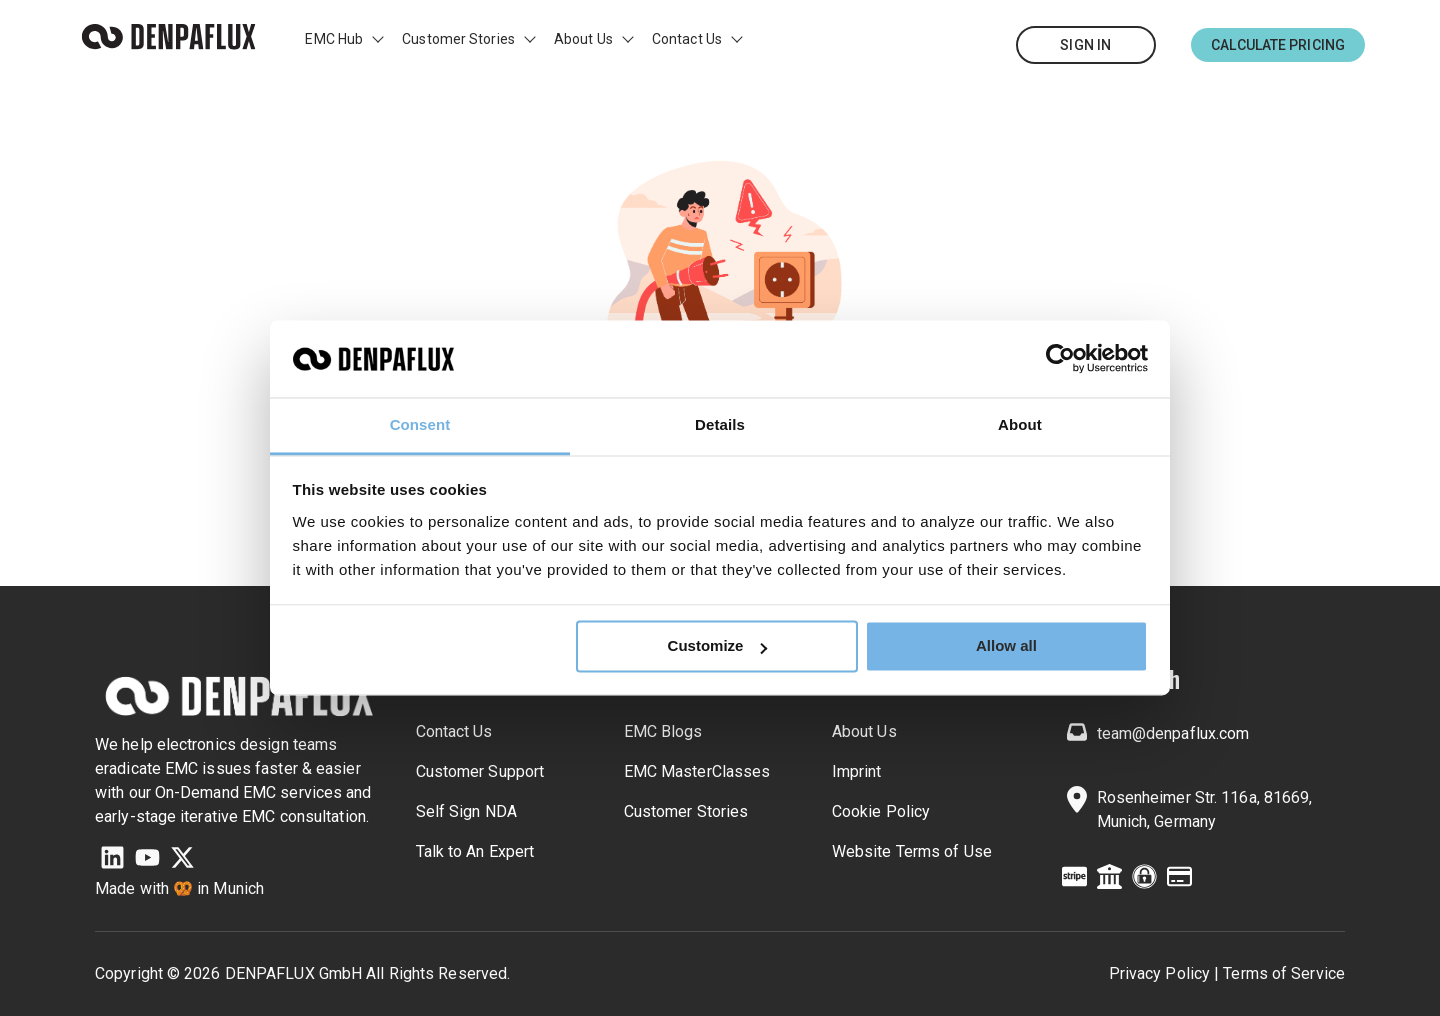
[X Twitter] (182, 861)
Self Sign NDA (466, 811)
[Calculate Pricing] (1278, 45)
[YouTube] (147, 861)
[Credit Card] (1179, 880)
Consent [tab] (420, 424)
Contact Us (687, 39)
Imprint (857, 771)
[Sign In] (1086, 45)
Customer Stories (458, 39)
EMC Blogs (663, 731)
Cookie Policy (881, 811)
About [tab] (1020, 424)
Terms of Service (1284, 973)
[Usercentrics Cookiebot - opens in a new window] (1060, 359)
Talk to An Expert (475, 851)
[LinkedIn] (112, 861)
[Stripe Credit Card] (1074, 880)
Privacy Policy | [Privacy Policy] (1164, 973)
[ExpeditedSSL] (1144, 880)
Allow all (1006, 646)
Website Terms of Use (912, 851)
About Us (583, 39)
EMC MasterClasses (697, 771)
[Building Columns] (1109, 880)
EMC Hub (334, 39)
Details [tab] (720, 424)
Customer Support (480, 771)
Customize (718, 646)
